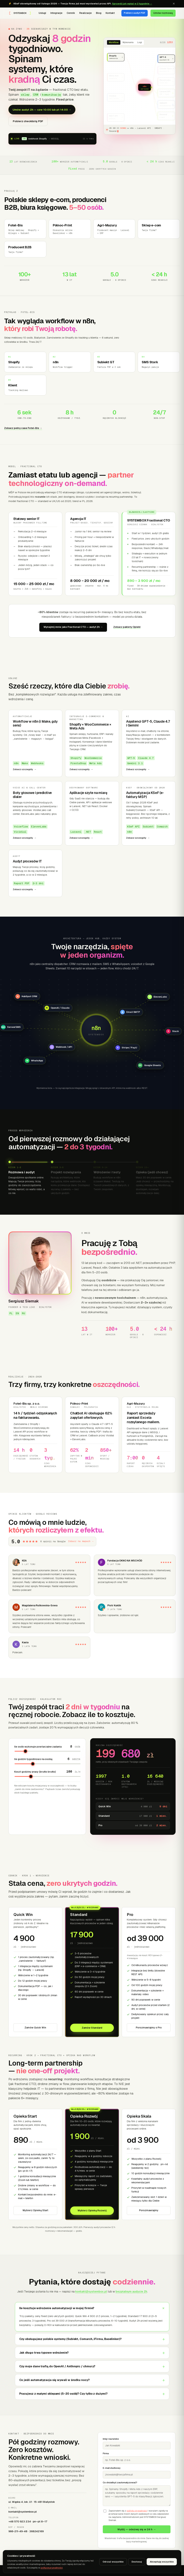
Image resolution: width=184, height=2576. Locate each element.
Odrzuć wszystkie (113, 2561)
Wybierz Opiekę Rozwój (92, 2210)
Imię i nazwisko (111, 2438)
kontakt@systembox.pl (91, 2291)
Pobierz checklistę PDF (28, 121)
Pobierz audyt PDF (134, 12)
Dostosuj (137, 2561)
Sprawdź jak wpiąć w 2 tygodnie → (132, 3)
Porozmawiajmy (148, 2210)
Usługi (42, 13)
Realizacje (85, 13)
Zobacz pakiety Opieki (126, 627)
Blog (98, 13)
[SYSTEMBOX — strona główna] (20, 13)
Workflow (114, 43)
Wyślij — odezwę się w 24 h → (136, 2529)
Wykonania (127, 43)
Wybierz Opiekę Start (35, 2210)
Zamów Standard (92, 2027)
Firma (106, 2453)
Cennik (71, 13)
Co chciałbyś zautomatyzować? (120, 2482)
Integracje (56, 13)
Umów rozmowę (163, 13)
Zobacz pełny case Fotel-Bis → (23, 428)
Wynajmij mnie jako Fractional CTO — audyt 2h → (73, 627)
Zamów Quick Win (35, 2027)
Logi (139, 43)
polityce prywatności (52, 2567)
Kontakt (110, 13)
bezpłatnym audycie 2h (131, 2291)
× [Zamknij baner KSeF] (174, 4)
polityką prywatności (137, 2510)
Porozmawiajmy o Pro (149, 2027)
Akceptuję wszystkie (162, 2561)
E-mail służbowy (112, 2467)
